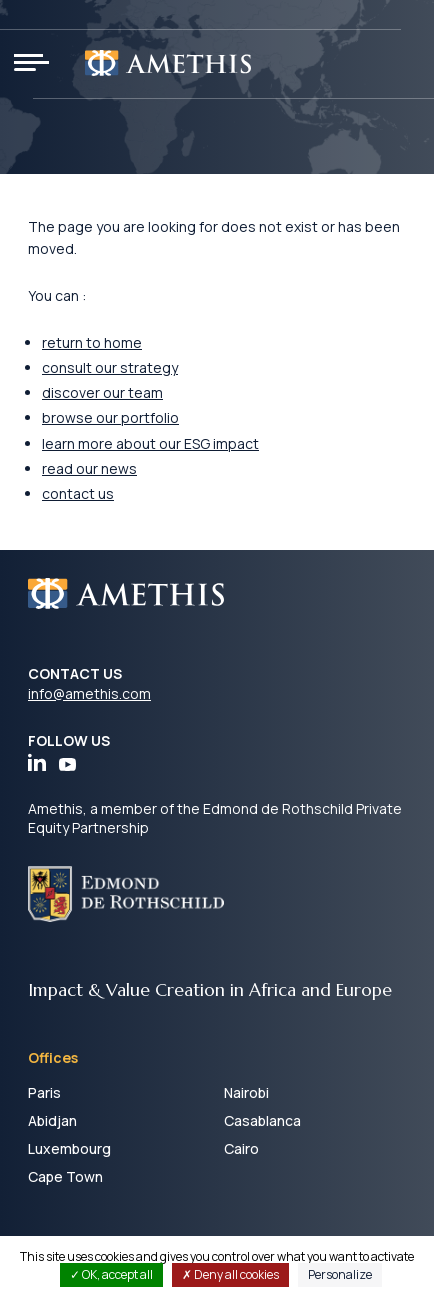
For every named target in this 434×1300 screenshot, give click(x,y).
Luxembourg (69, 1148)
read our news (89, 468)
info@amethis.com (89, 693)
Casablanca (262, 1120)
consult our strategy (110, 367)
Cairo (241, 1148)
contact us (78, 493)
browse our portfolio (110, 417)
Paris (44, 1092)
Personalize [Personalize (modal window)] (340, 1274)
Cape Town (65, 1176)
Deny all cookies (230, 1274)
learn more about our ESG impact (150, 443)
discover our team (102, 392)
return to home (92, 342)
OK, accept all (111, 1274)
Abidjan (52, 1120)
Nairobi (246, 1092)
